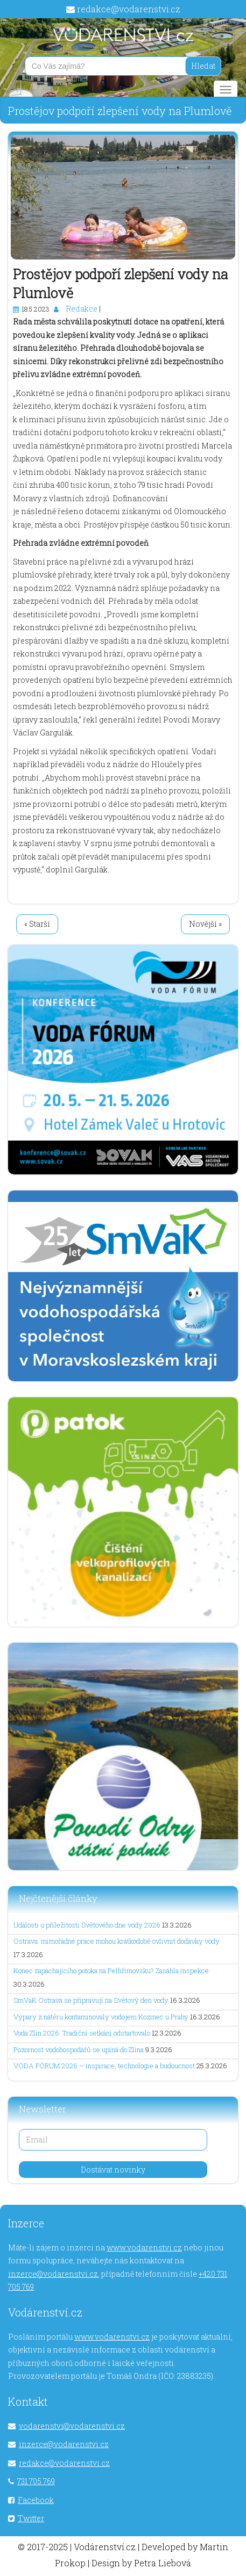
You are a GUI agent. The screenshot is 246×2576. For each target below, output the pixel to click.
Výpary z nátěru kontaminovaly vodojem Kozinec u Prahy (100, 2017)
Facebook (36, 2500)
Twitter (31, 2518)
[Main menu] (225, 90)
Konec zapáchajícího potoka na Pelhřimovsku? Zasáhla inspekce (111, 1970)
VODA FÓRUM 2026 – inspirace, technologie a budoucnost (104, 2065)
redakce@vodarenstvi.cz (128, 9)
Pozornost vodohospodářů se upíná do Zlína (78, 2049)
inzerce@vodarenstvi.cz (53, 2274)
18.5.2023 (36, 309)
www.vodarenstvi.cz (144, 2247)
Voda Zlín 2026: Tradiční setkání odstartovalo (81, 2033)
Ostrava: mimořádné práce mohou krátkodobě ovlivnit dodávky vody (116, 1941)
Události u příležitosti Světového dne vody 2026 (86, 1925)
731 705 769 (36, 2481)
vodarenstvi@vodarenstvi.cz (72, 2426)
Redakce (81, 309)
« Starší (37, 924)
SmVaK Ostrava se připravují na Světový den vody (90, 2000)
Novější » (205, 924)
